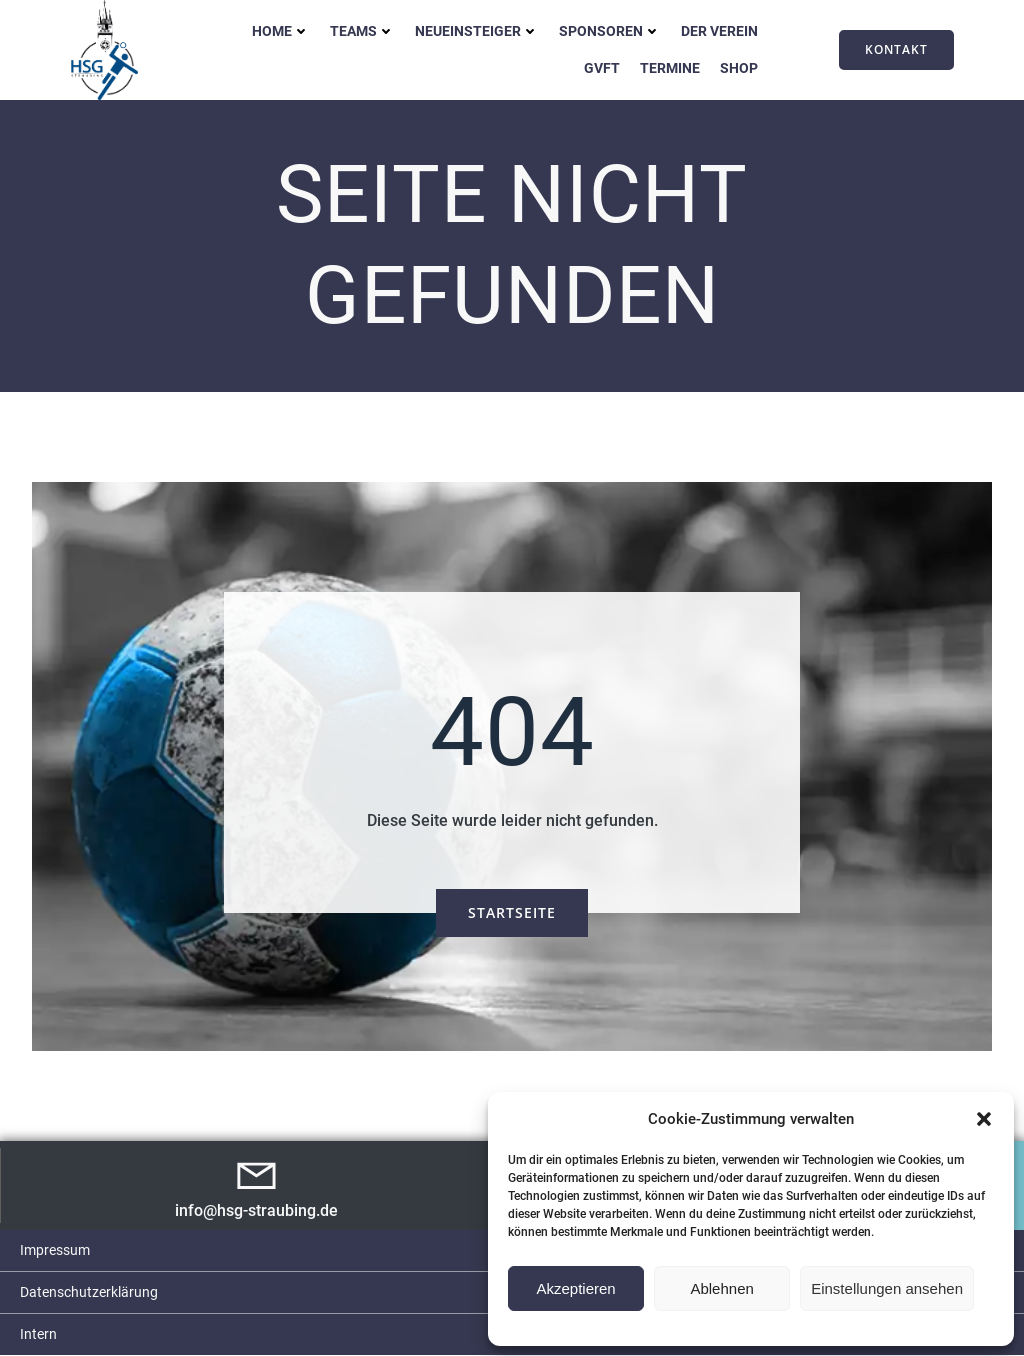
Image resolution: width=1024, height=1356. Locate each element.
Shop (739, 68)
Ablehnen (721, 1288)
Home (281, 31)
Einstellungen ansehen (887, 1288)
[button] (984, 1119)
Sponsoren (610, 31)
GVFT (602, 68)
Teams (362, 31)
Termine (670, 68)
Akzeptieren (575, 1288)
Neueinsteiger (477, 31)
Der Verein (719, 31)
